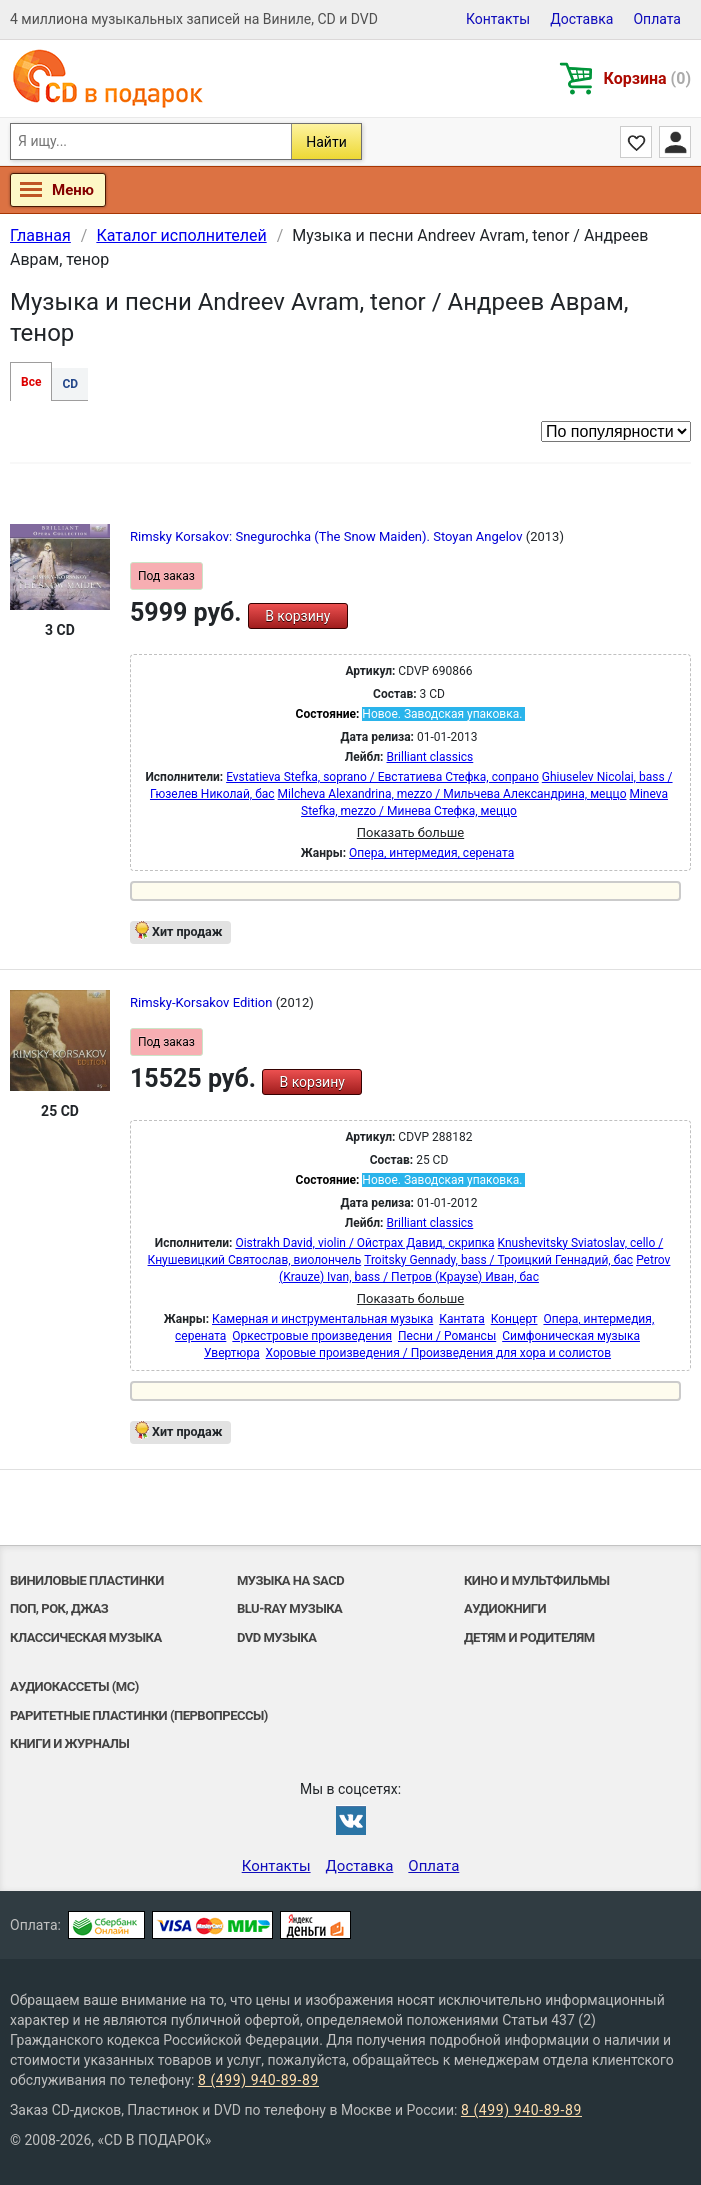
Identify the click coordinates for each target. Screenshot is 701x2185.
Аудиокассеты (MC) (74, 1686)
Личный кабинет (675, 142)
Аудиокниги (505, 1608)
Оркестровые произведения (312, 1336)
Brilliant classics (430, 757)
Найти (326, 142)
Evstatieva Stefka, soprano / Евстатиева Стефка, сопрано (382, 777)
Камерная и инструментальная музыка (322, 1319)
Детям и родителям (529, 1637)
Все (31, 382)
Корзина (647, 78)
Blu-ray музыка (289, 1608)
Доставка (581, 19)
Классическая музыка (86, 1637)
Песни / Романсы (447, 1336)
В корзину (297, 616)
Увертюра (232, 1353)
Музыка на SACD (290, 1580)
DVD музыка (277, 1637)
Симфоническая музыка (571, 1336)
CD (70, 384)
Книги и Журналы (69, 1743)
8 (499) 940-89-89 (258, 2080)
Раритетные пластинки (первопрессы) (139, 1715)
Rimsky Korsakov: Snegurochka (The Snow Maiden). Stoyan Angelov (328, 536)
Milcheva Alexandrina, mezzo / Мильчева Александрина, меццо (452, 794)
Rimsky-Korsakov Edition (203, 1002)
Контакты (498, 19)
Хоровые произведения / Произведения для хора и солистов (438, 1353)
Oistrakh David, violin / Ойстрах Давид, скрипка (364, 1243)
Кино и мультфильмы (537, 1580)
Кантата (461, 1319)
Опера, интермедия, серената (431, 853)
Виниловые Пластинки (87, 1580)
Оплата (657, 19)
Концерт (514, 1319)
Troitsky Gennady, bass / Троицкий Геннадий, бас (498, 1260)
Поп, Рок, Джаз (59, 1608)
